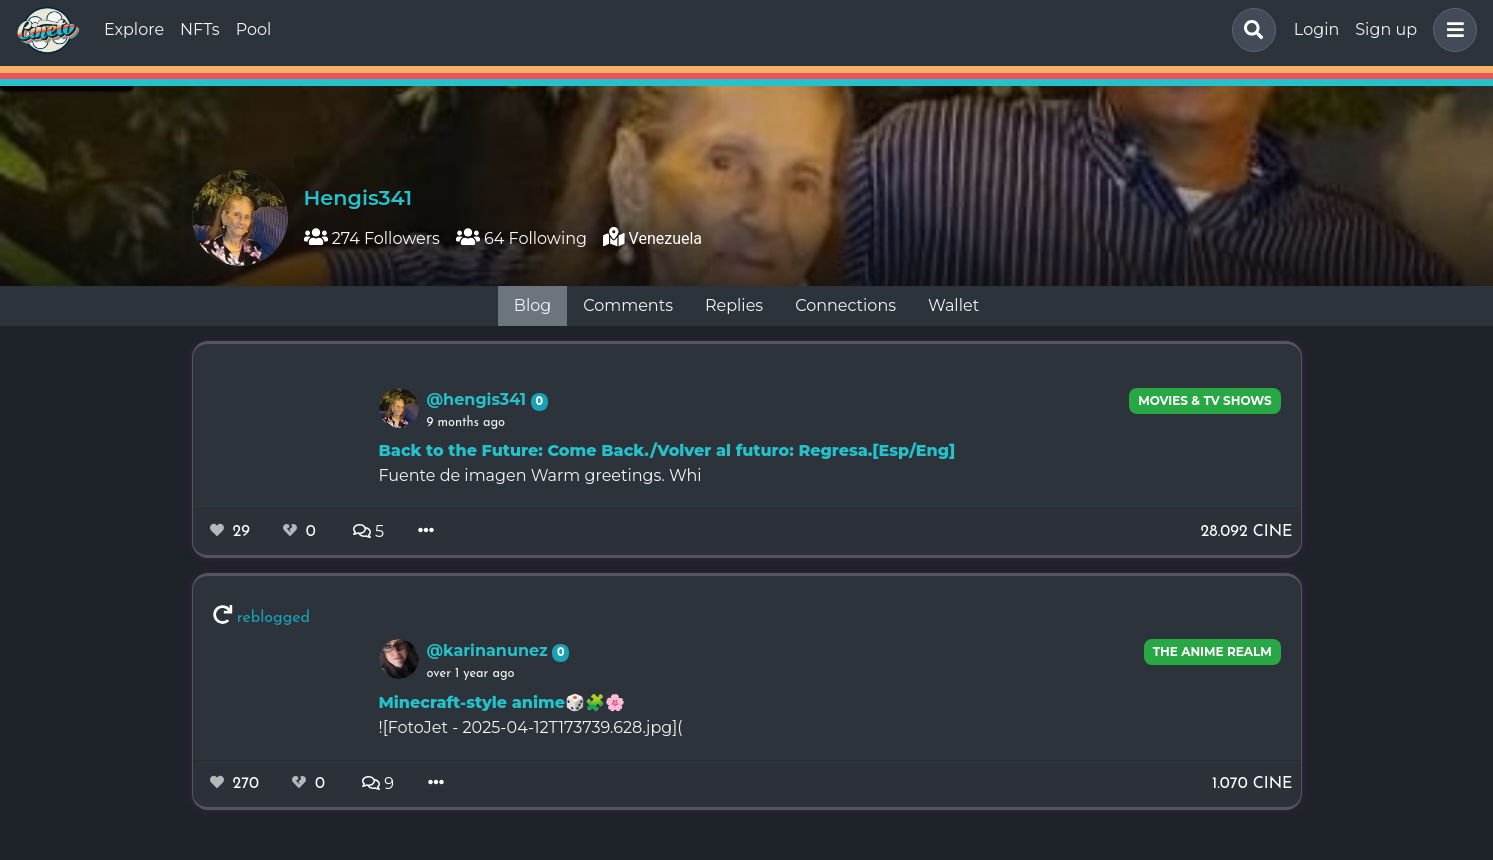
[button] (1451, 30)
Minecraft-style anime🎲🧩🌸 (502, 702)
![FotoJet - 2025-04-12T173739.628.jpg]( (531, 727)
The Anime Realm (1212, 651)
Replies (734, 305)
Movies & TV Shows (1205, 400)
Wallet (953, 305)
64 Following (521, 238)
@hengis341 (479, 399)
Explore (134, 29)
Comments (628, 305)
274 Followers (372, 238)
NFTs (200, 29)
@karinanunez (490, 650)
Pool (254, 29)
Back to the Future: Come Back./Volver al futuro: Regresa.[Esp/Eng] (667, 450)
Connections (845, 305)
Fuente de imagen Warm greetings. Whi (540, 475)
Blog (532, 305)
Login (1316, 29)
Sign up (1386, 29)
